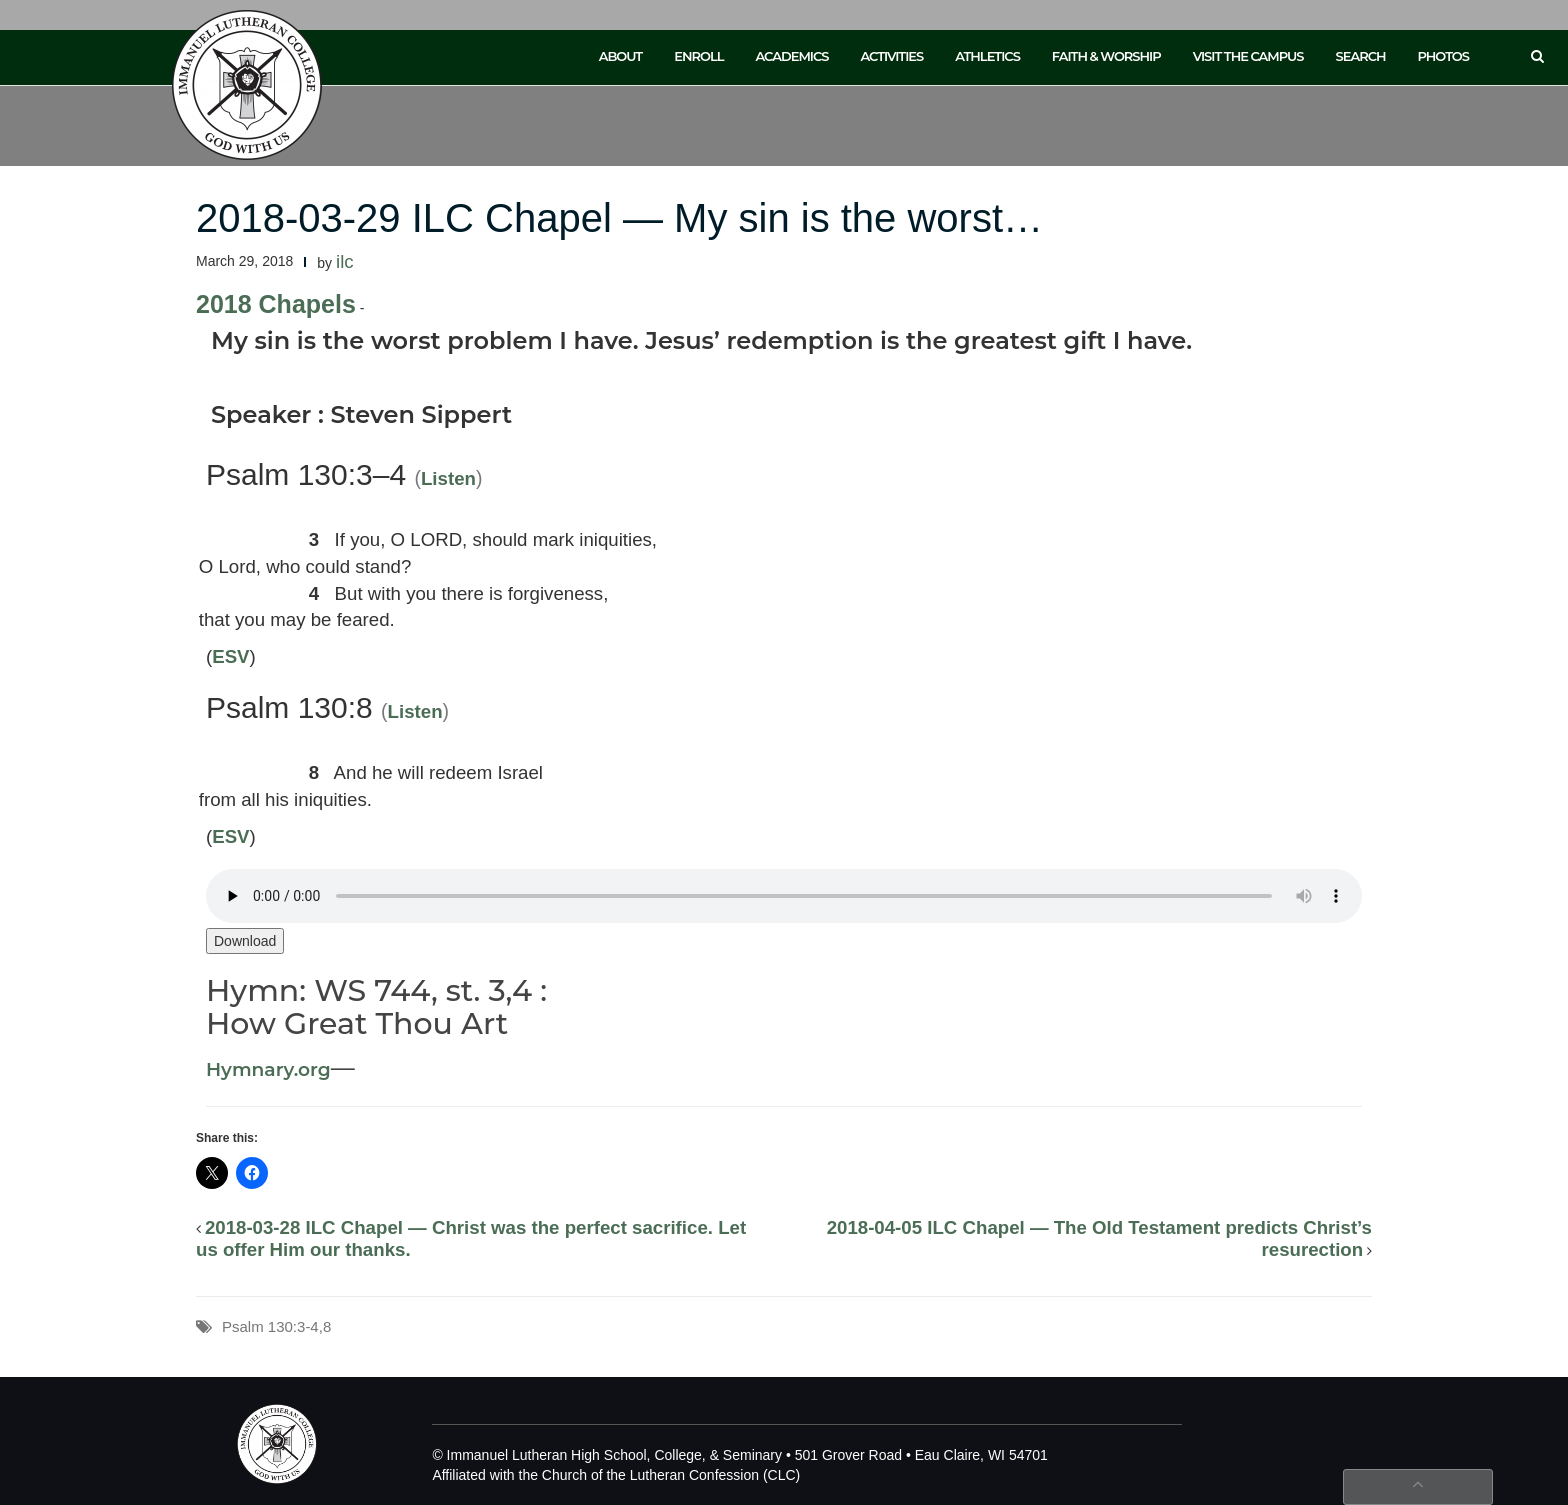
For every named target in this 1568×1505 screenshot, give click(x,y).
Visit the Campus (1248, 56)
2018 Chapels (276, 304)
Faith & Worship (1106, 56)
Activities (891, 56)
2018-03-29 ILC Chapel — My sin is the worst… (619, 218)
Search (1361, 56)
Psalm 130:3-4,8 (276, 1326)
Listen (448, 478)
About (621, 56)
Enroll (698, 56)
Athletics (987, 56)
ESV (230, 656)
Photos (1443, 56)
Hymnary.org (268, 1069)
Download (245, 941)
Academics (791, 56)
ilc (345, 261)
